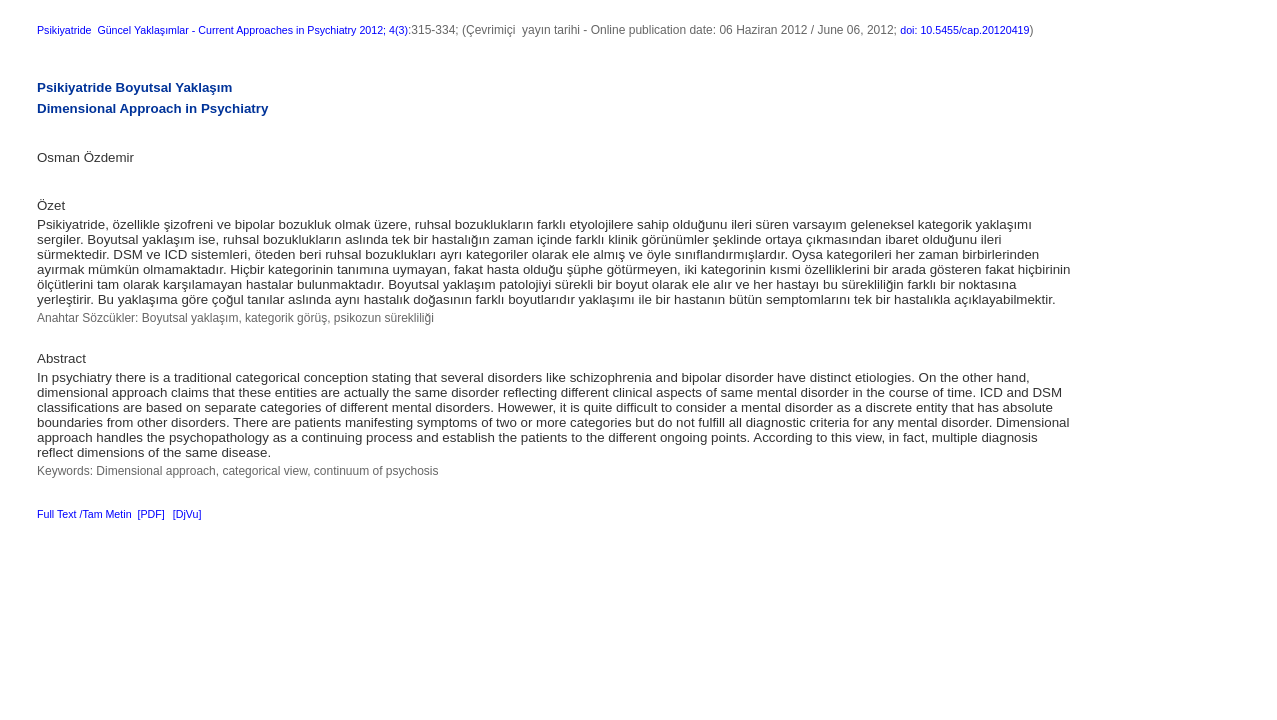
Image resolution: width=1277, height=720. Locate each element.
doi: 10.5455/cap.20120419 (964, 30)
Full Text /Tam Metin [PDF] (101, 514)
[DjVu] (187, 514)
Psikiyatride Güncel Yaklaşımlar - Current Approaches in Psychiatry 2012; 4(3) (222, 30)
